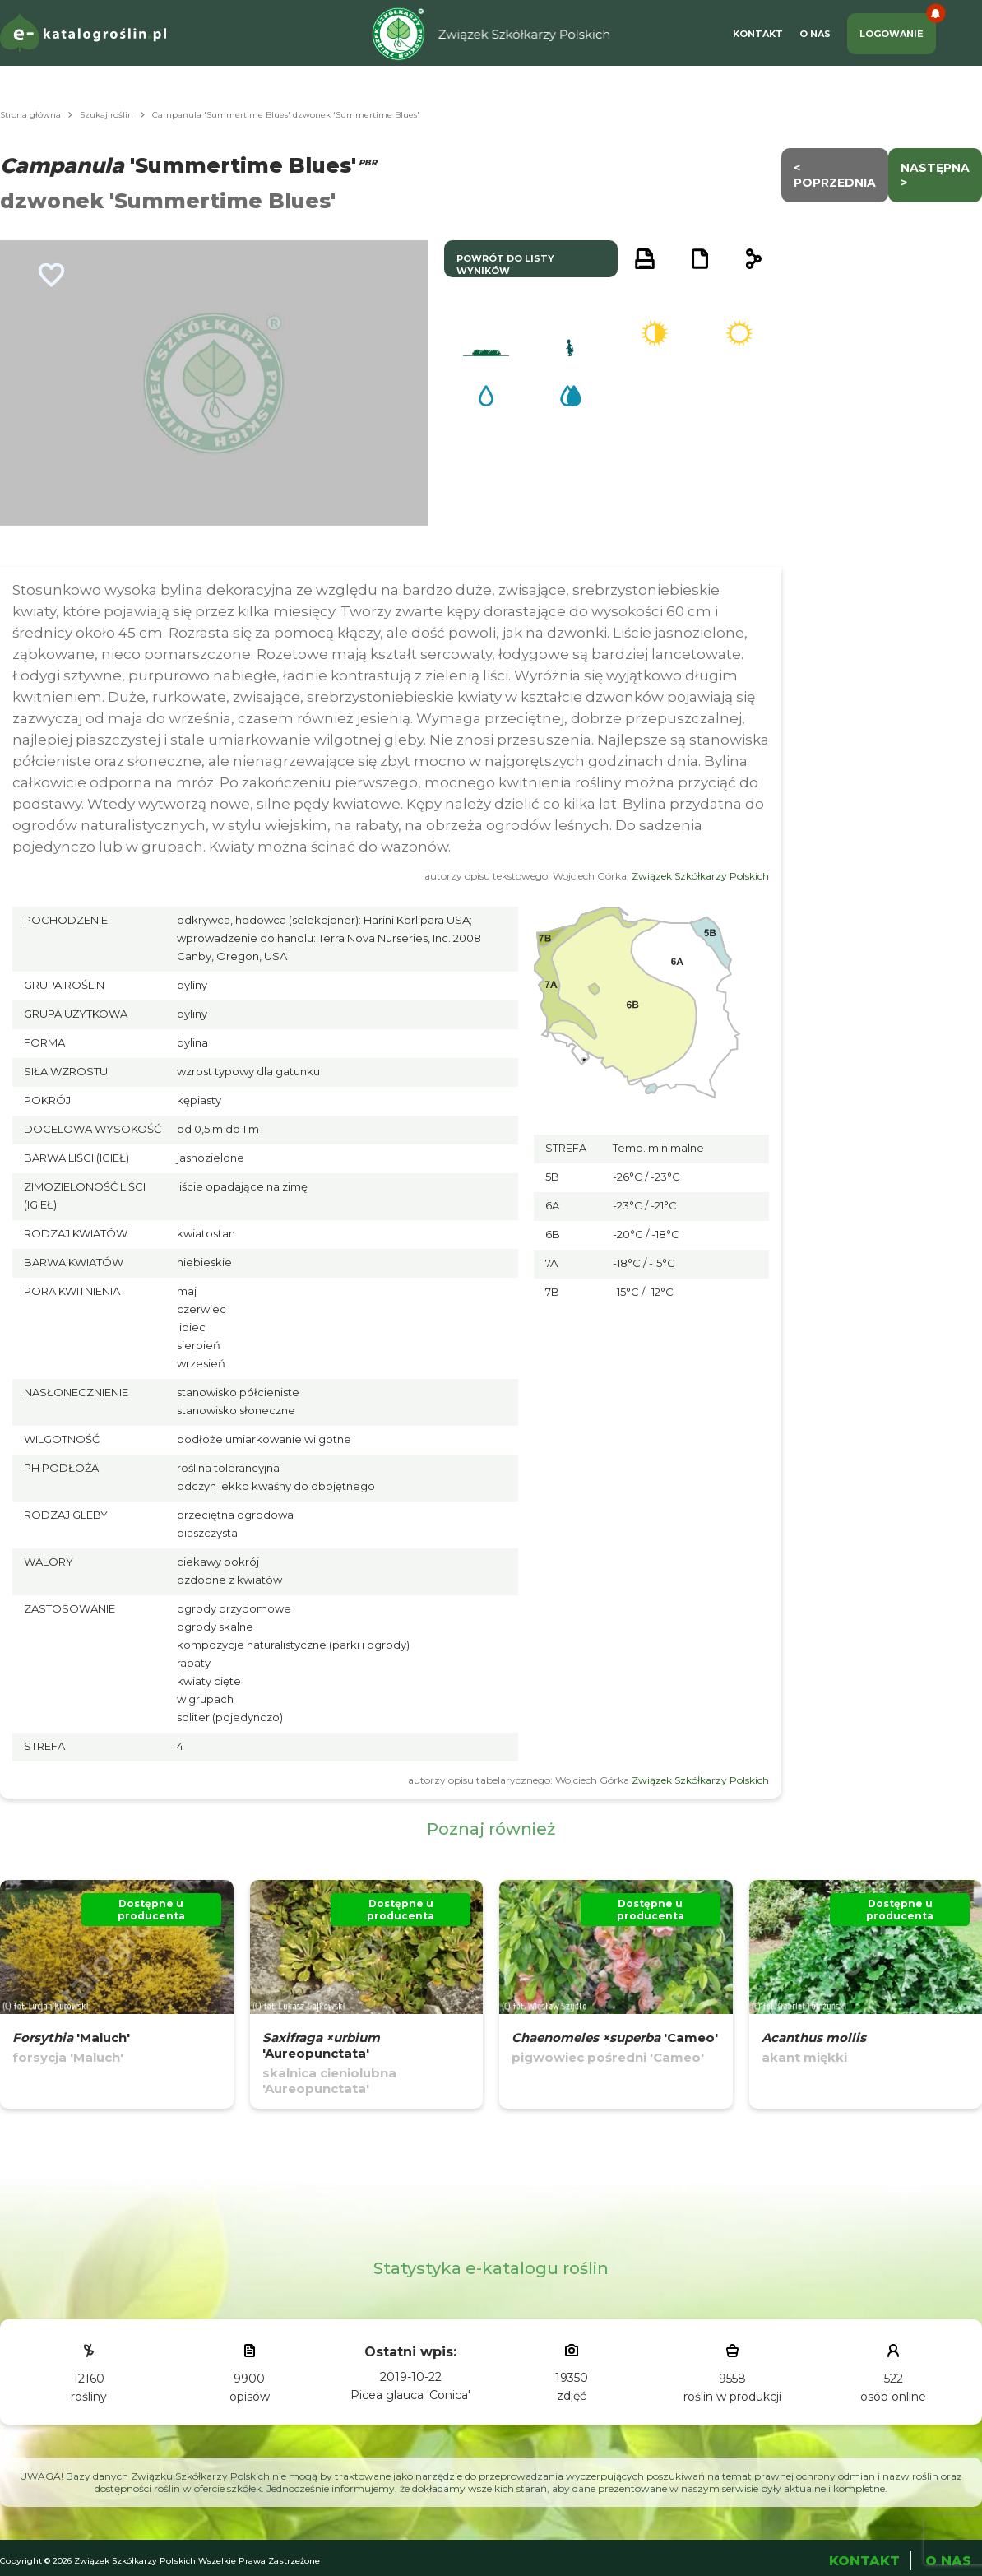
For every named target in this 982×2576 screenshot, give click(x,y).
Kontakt (758, 33)
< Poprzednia (835, 175)
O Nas (815, 33)
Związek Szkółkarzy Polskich (700, 876)
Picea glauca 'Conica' (410, 2395)
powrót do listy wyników (505, 264)
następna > (935, 175)
